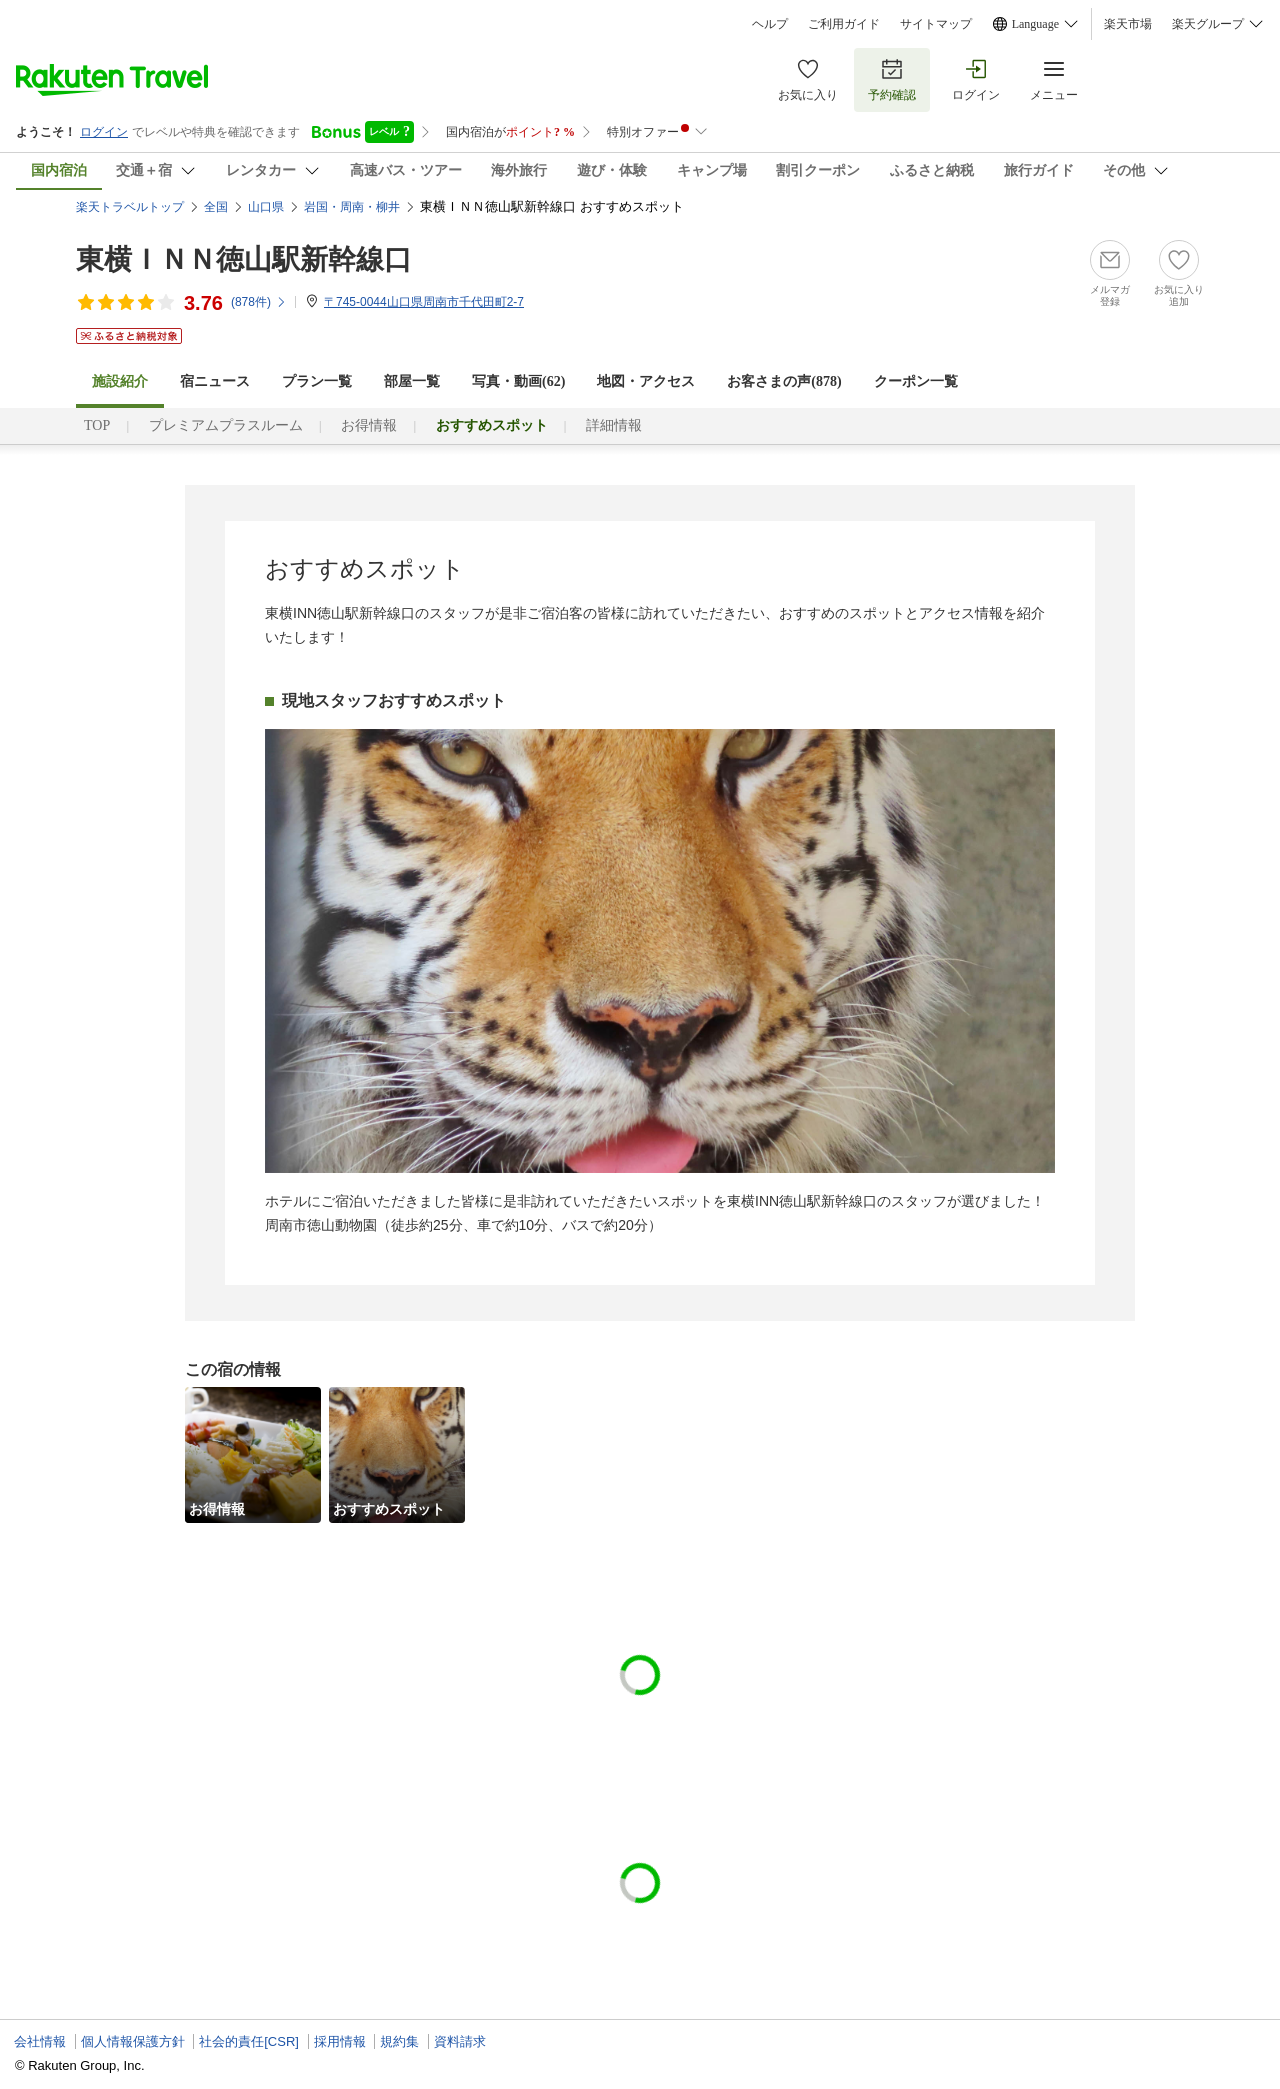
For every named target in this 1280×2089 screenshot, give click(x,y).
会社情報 (40, 2041)
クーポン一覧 (916, 381)
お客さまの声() (784, 381)
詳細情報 (614, 425)
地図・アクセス (646, 381)
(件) (259, 302)
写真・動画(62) (518, 381)
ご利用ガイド (844, 24)
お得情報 (369, 425)
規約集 (399, 2041)
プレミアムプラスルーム (226, 425)
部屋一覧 (412, 381)
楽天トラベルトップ (130, 207)
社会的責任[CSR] (249, 2041)
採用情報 (340, 2041)
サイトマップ (936, 24)
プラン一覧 (317, 381)
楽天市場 (1128, 24)
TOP (97, 425)
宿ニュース (215, 381)
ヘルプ (770, 24)
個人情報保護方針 (133, 2041)
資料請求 (460, 2041)
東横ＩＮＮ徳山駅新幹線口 (244, 259)
